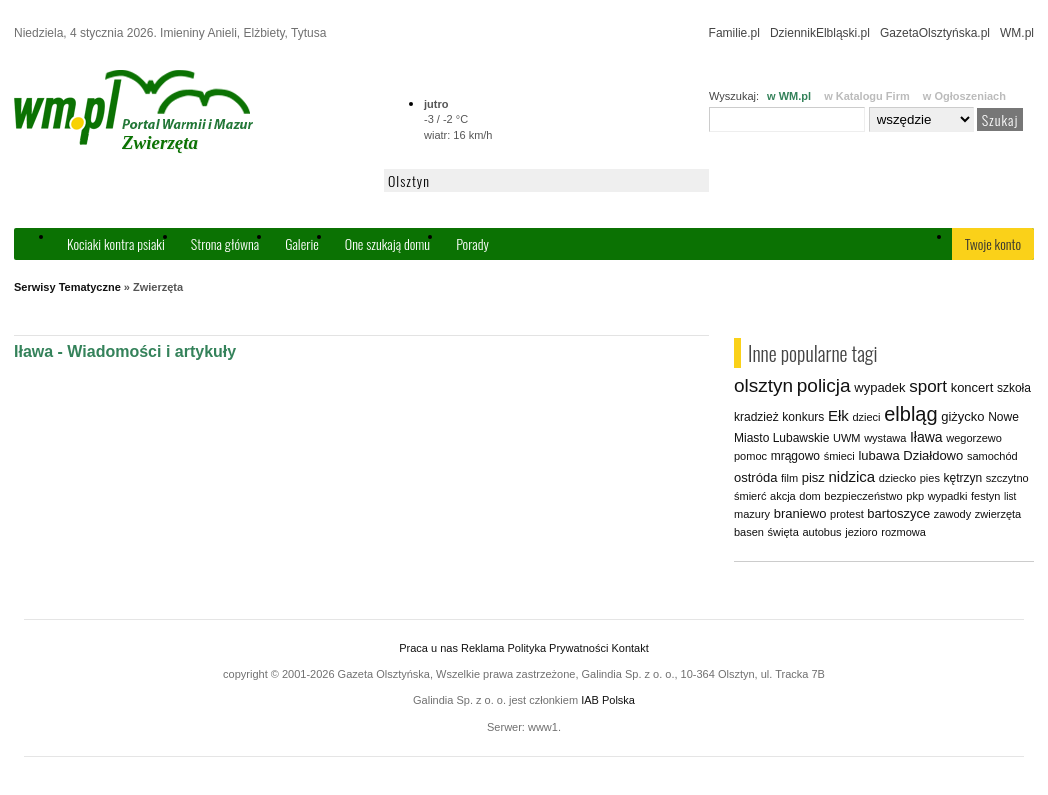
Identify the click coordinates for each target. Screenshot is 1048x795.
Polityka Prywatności (557, 648)
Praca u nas (428, 648)
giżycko (962, 416)
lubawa (878, 455)
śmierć (750, 496)
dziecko (897, 478)
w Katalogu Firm (867, 96)
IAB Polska (608, 700)
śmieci (839, 456)
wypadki (948, 496)
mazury (752, 514)
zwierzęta (998, 514)
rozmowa (903, 532)
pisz (813, 477)
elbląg (910, 414)
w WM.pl (789, 96)
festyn (985, 496)
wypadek (879, 387)
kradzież (756, 417)
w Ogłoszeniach (964, 96)
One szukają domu (387, 243)
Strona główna (225, 243)
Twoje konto (993, 243)
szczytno (1007, 478)
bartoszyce (898, 513)
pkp (915, 496)
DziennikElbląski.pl (820, 33)
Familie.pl (734, 33)
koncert (972, 387)
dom (809, 496)
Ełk (838, 415)
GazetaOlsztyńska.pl (935, 33)
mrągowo (795, 456)
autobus (821, 532)
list (1010, 496)
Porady (472, 243)
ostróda (755, 477)
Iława (926, 437)
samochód (992, 456)
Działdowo (933, 455)
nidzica (851, 476)
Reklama (482, 648)
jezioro (861, 532)
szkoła (1014, 388)
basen (749, 532)
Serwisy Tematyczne (67, 287)
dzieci (866, 417)
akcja (783, 496)
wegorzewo (974, 438)
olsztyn (763, 385)
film (789, 478)
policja (824, 385)
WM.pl (1017, 33)
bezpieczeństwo (863, 496)
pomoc (750, 456)
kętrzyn (963, 478)
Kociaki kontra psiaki (116, 243)
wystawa (885, 438)
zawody (952, 514)
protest (847, 514)
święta (783, 532)
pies (930, 478)
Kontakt (629, 648)
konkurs (803, 417)
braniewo (800, 513)
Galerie (302, 243)
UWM (847, 438)
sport (928, 386)
